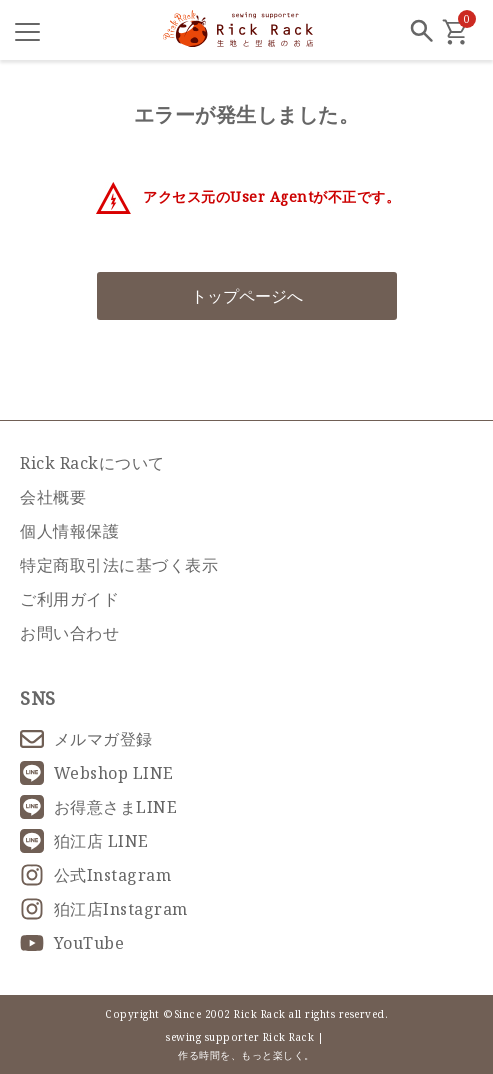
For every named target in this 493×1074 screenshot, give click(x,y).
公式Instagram (95, 875)
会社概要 (53, 497)
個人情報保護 (69, 531)
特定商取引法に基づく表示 (119, 565)
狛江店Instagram (104, 909)
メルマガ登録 (86, 739)
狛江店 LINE (84, 841)
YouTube (72, 943)
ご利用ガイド (69, 599)
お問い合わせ (69, 633)
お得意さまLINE (98, 807)
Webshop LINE (97, 773)
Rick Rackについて (92, 463)
